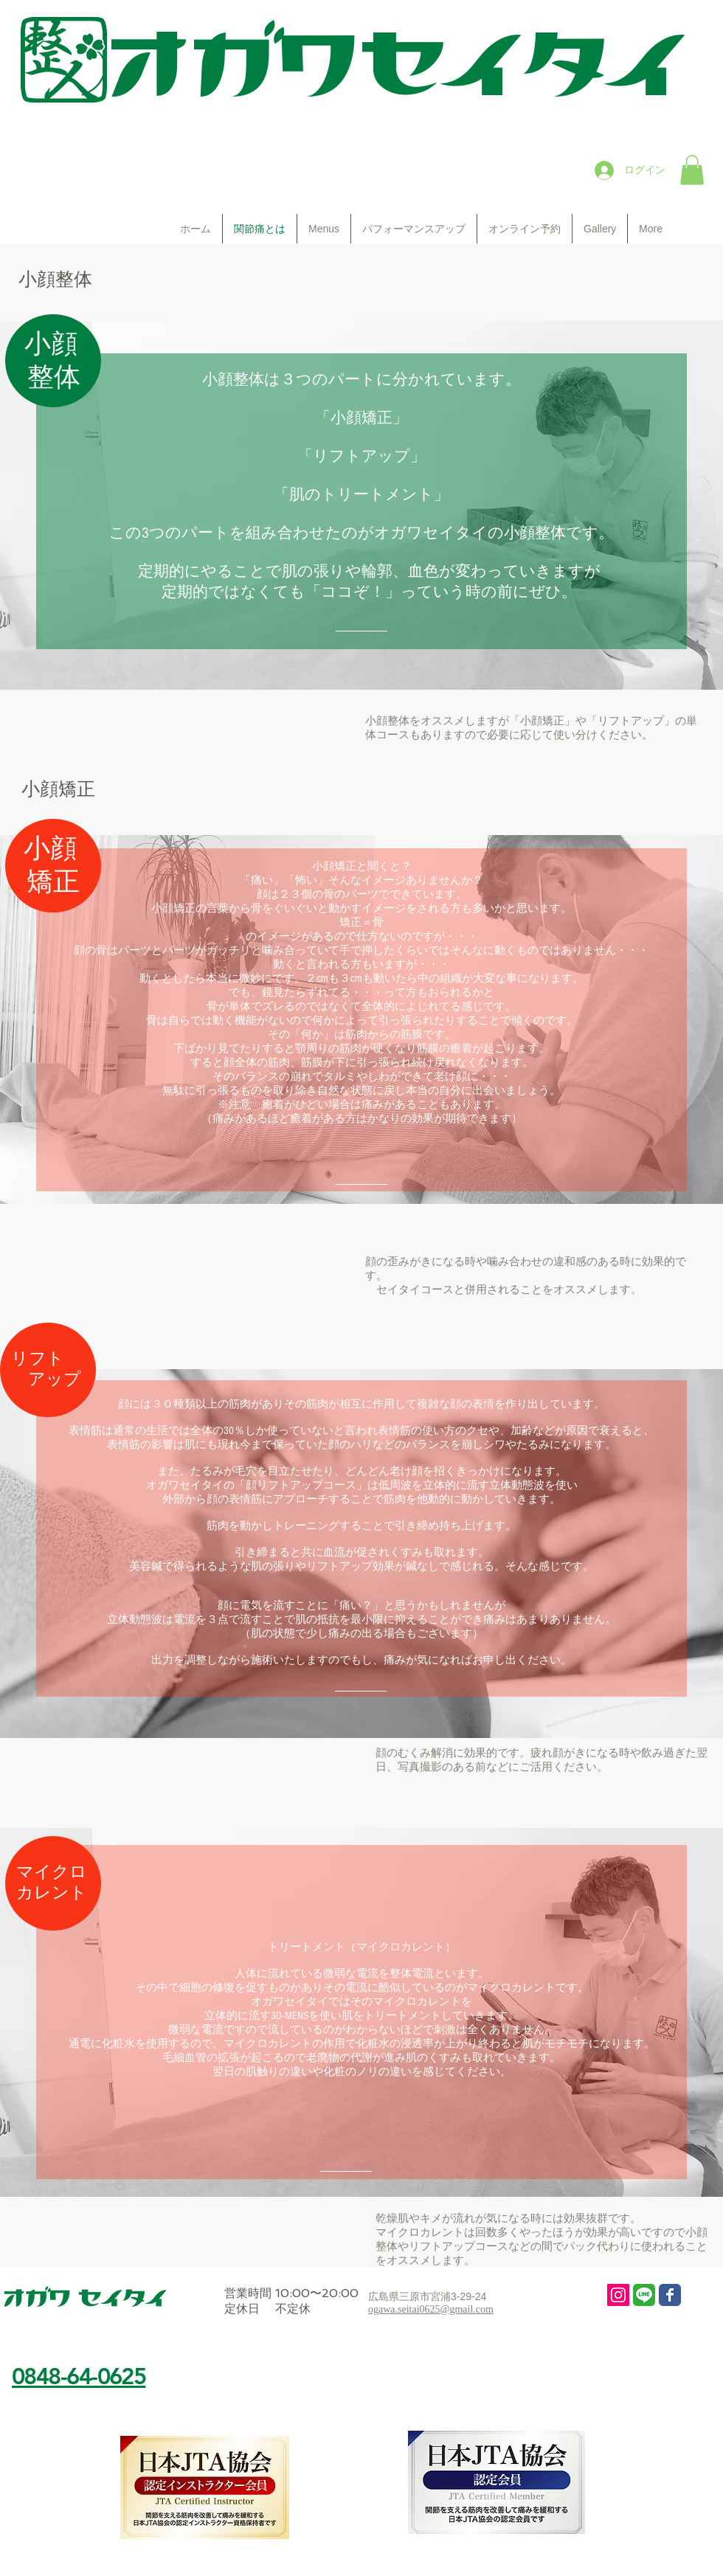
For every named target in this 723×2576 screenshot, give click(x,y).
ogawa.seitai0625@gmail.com (431, 2309)
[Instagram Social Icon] (618, 2295)
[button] (692, 170)
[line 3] (644, 2295)
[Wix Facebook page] (670, 2295)
